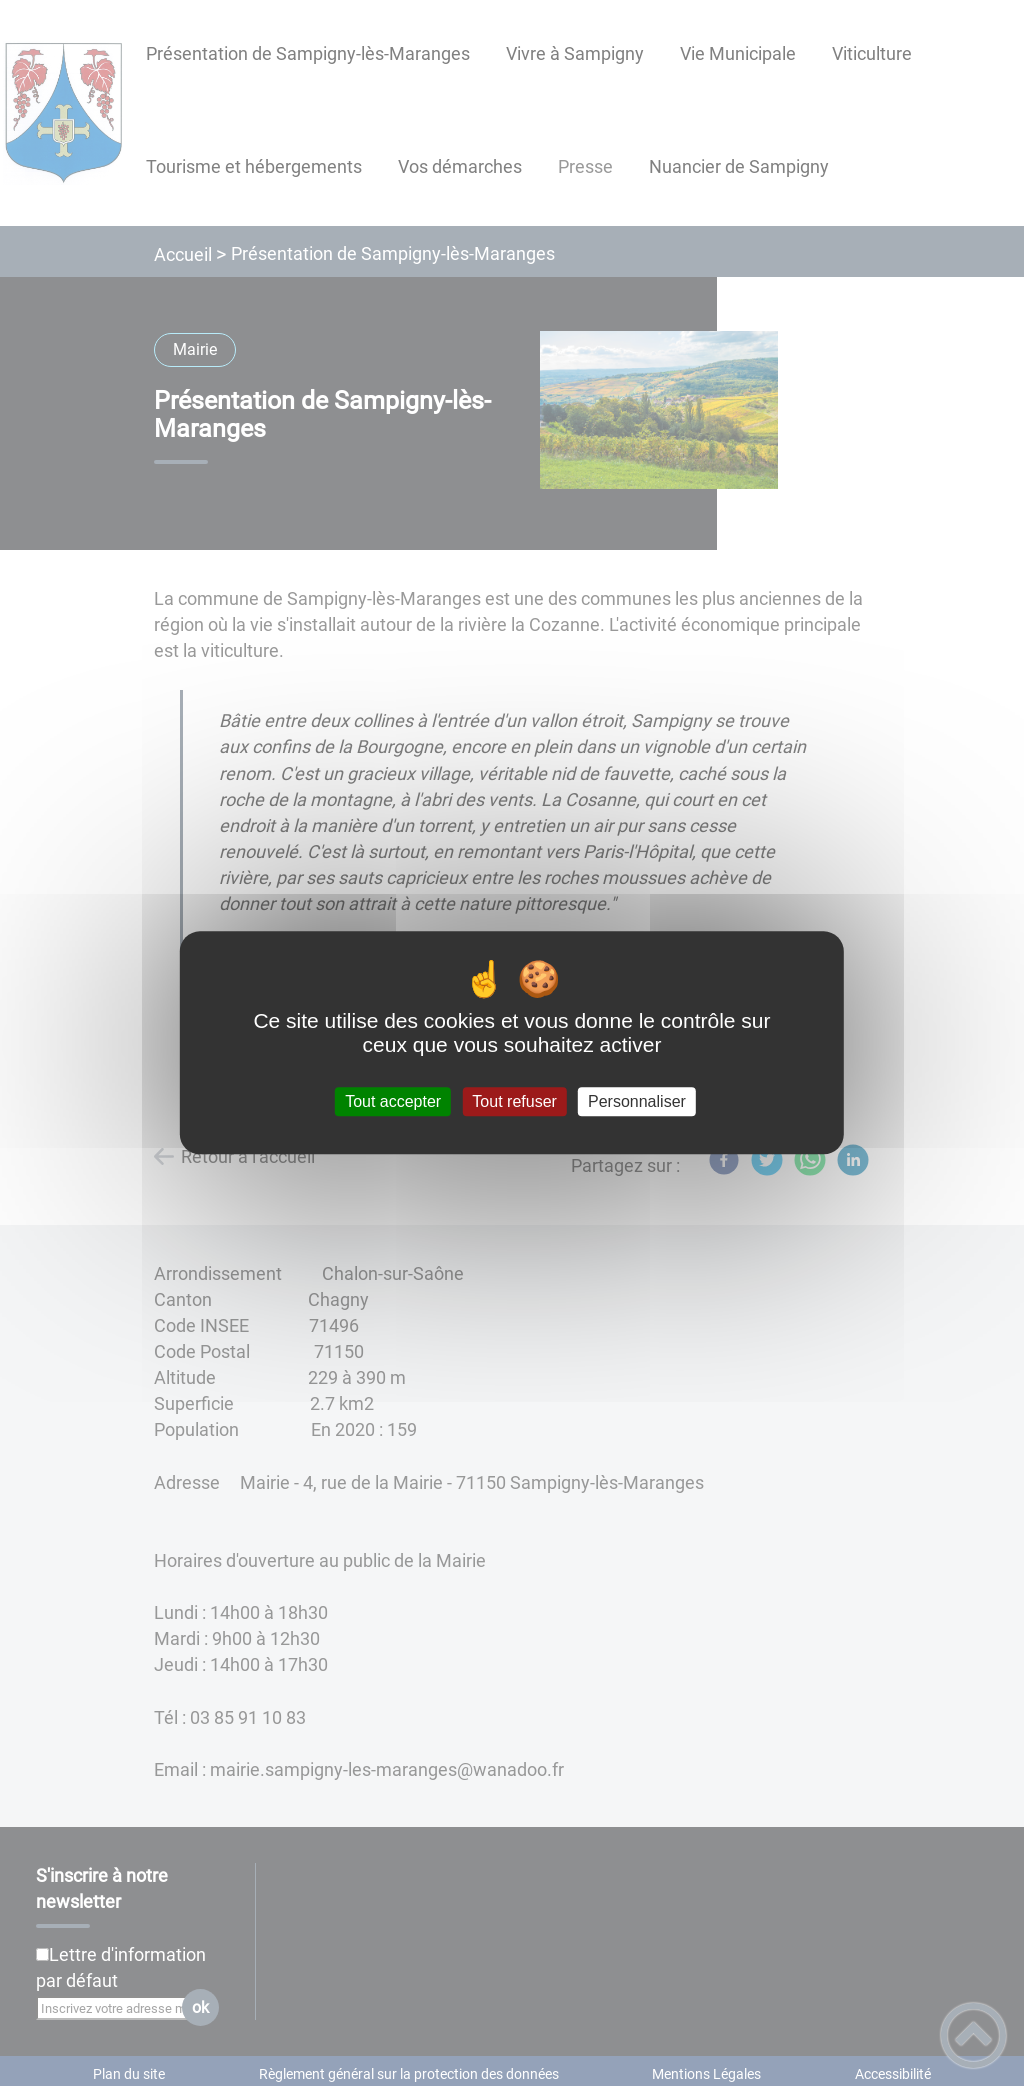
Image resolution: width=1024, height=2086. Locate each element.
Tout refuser (514, 1101)
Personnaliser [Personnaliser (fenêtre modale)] (637, 1101)
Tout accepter (393, 1101)
